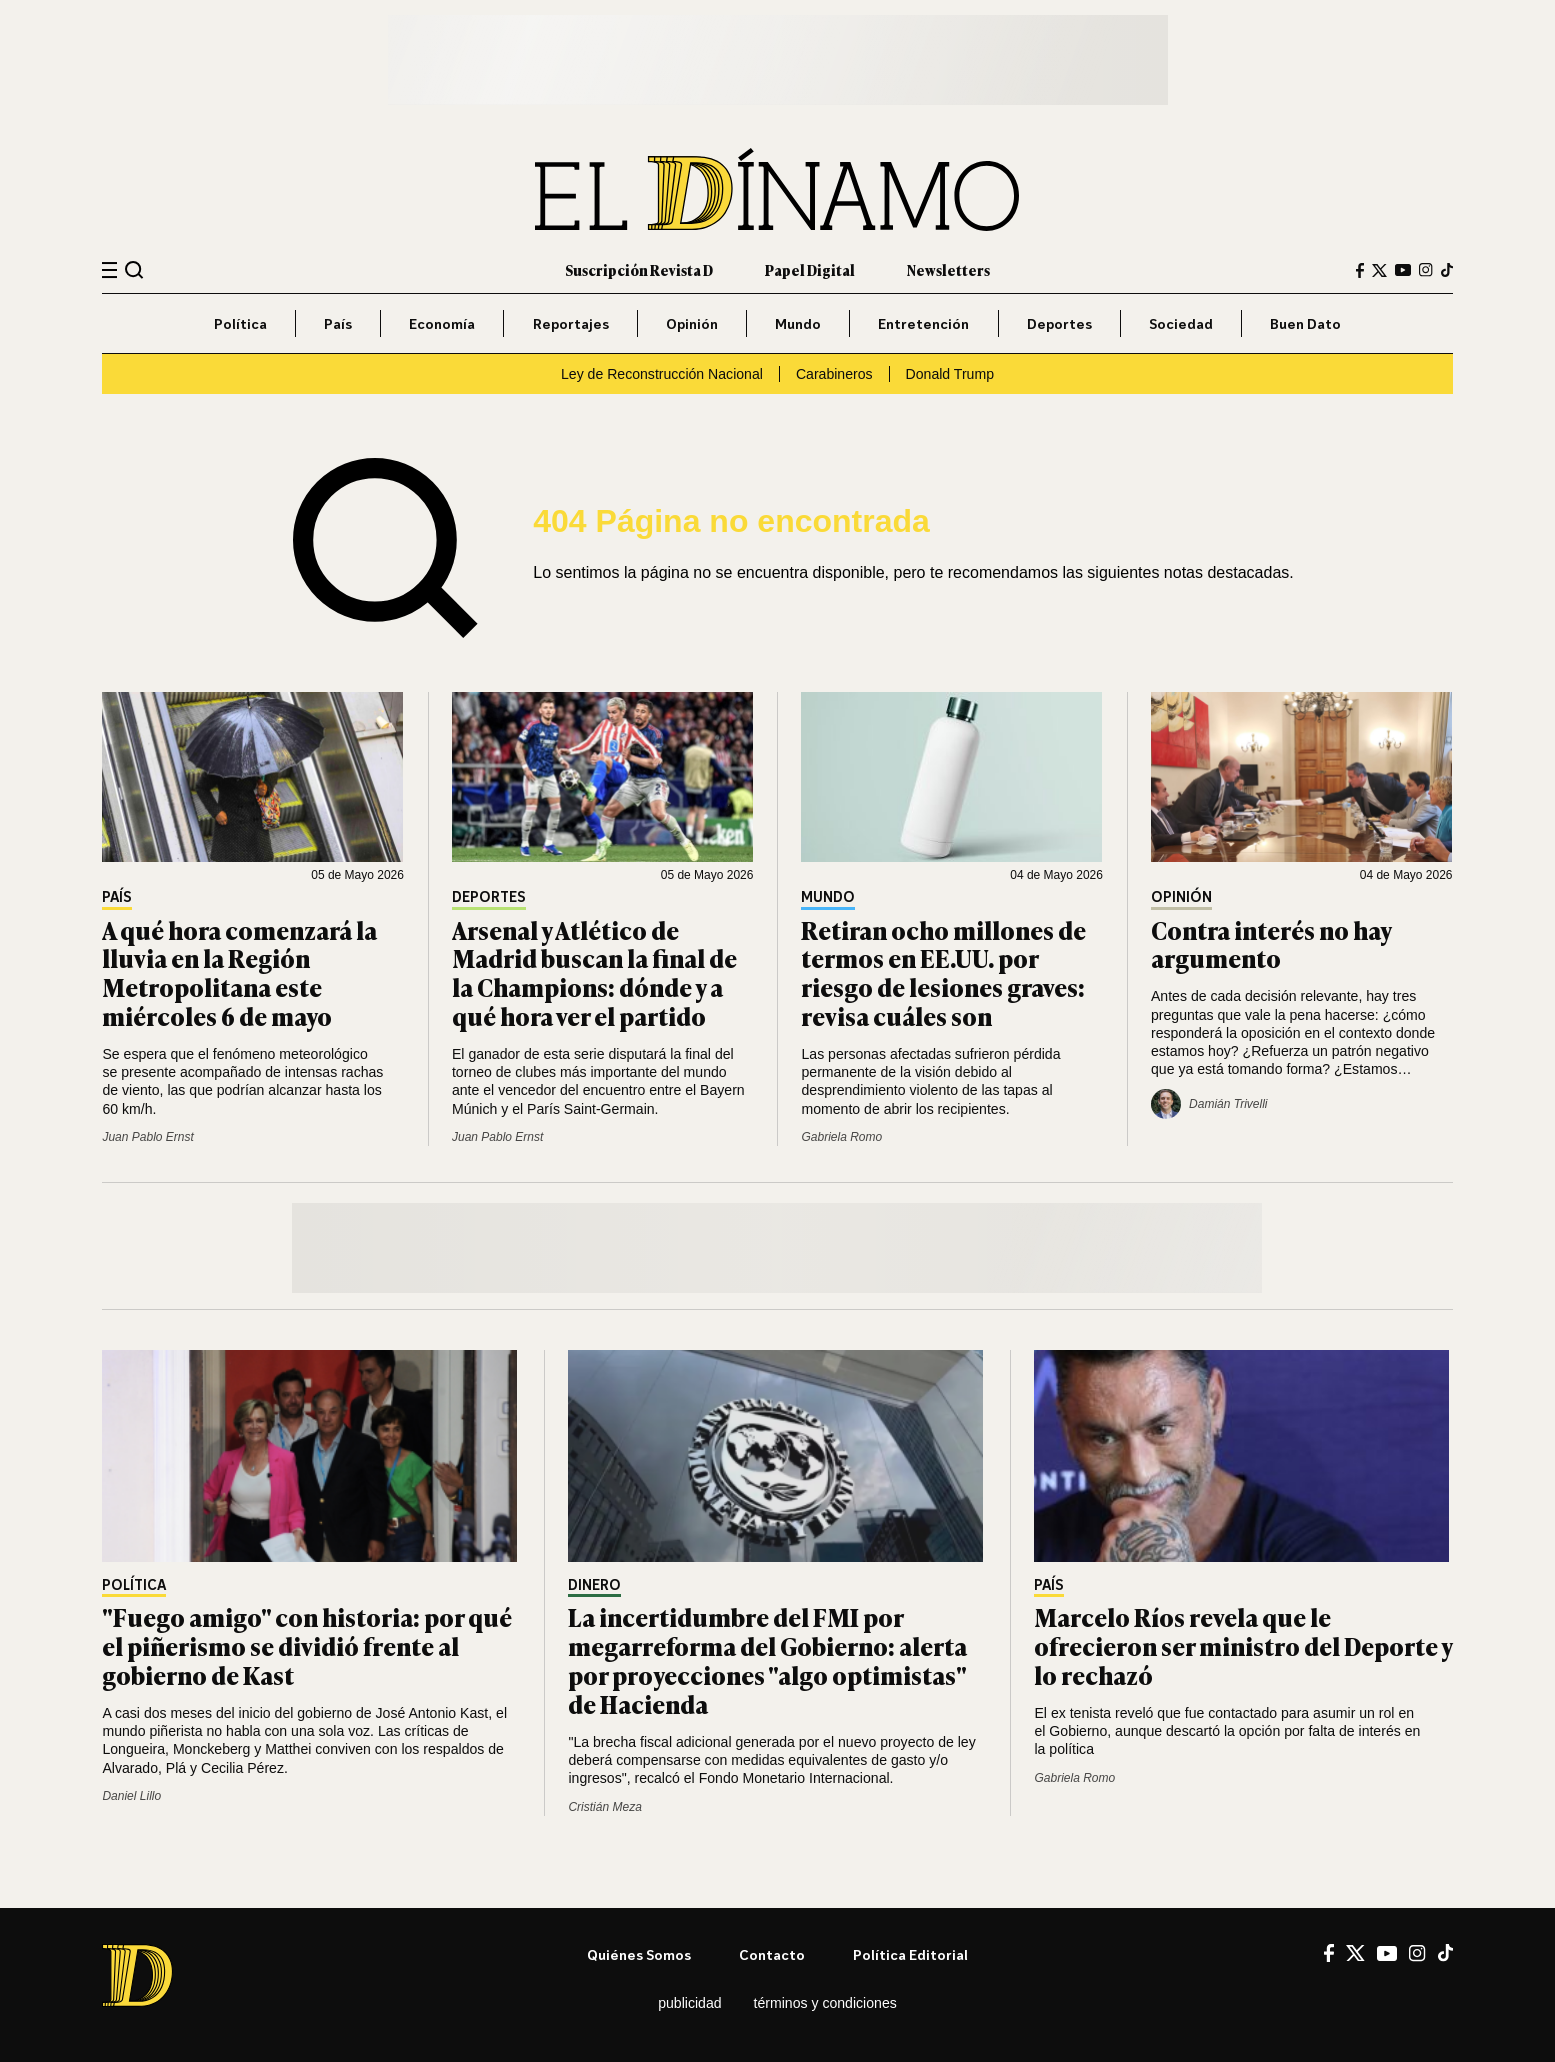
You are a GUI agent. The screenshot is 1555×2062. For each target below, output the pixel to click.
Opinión (692, 323)
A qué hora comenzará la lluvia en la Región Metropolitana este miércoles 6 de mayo (239, 972)
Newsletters (948, 269)
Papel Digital (810, 269)
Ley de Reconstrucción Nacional (662, 374)
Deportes (1059, 323)
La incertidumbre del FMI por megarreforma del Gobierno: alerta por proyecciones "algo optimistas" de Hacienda (767, 1659)
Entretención (923, 323)
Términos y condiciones (825, 2003)
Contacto (772, 1954)
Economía (442, 323)
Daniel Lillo (131, 1796)
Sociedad (1181, 323)
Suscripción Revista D (639, 269)
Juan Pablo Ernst (147, 1137)
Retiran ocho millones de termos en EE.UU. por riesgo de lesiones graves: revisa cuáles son (943, 972)
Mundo (798, 323)
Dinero (594, 1585)
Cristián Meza (604, 1807)
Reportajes (571, 323)
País (338, 323)
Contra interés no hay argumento (1271, 944)
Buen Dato (1305, 323)
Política (240, 323)
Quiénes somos (639, 1954)
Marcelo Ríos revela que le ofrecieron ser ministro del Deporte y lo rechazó (1243, 1645)
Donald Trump (950, 374)
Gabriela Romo (841, 1137)
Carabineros (834, 374)
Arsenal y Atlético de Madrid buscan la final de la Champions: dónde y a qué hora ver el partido (594, 972)
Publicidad (689, 2003)
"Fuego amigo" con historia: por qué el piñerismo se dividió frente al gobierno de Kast (307, 1645)
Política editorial (910, 1954)
